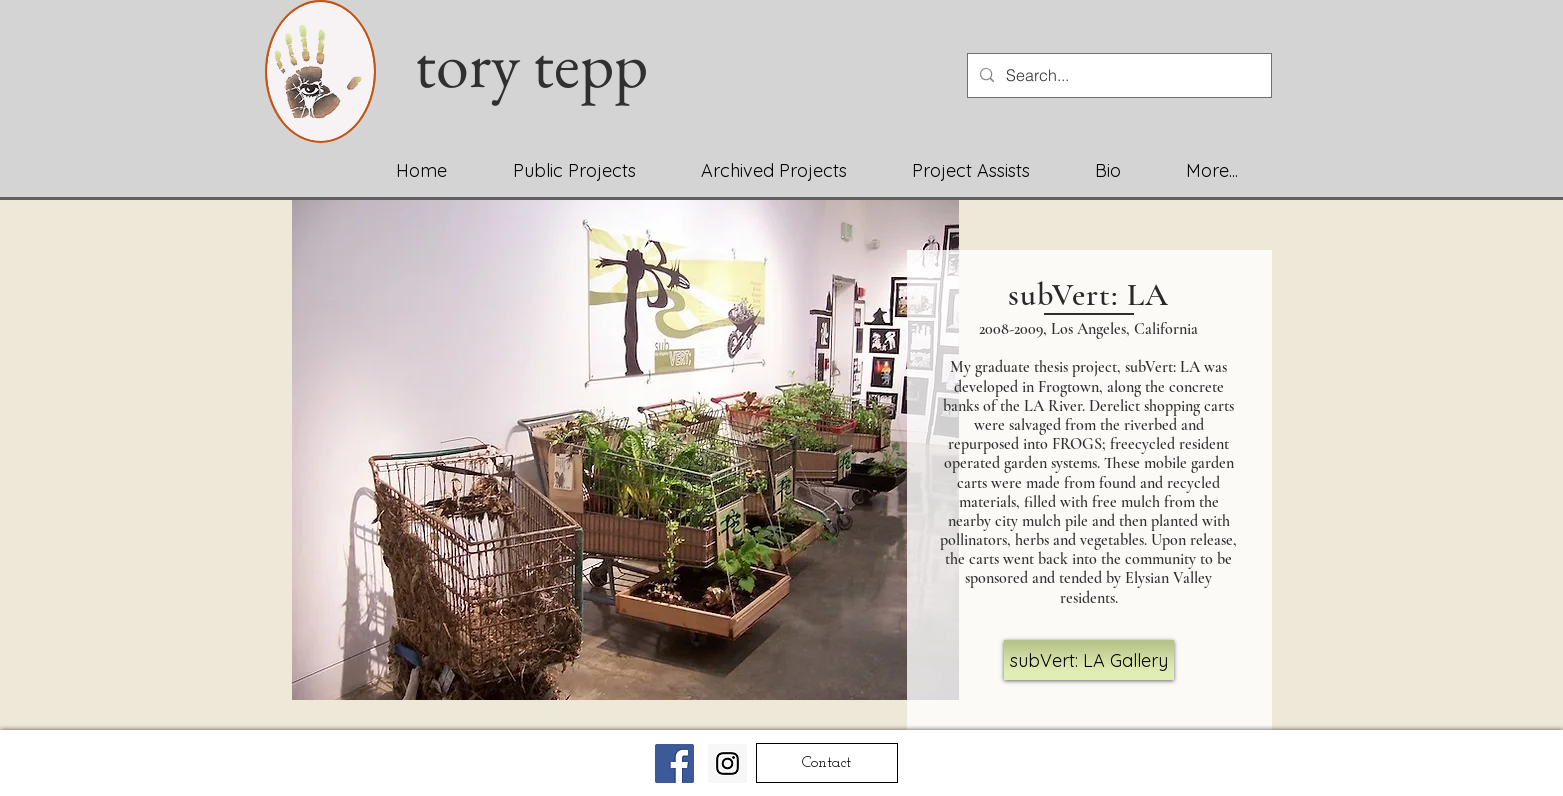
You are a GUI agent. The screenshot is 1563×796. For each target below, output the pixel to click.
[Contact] (827, 763)
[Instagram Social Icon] (727, 763)
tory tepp (544, 64)
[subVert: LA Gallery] (1089, 660)
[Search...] (1117, 75)
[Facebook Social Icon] (674, 763)
